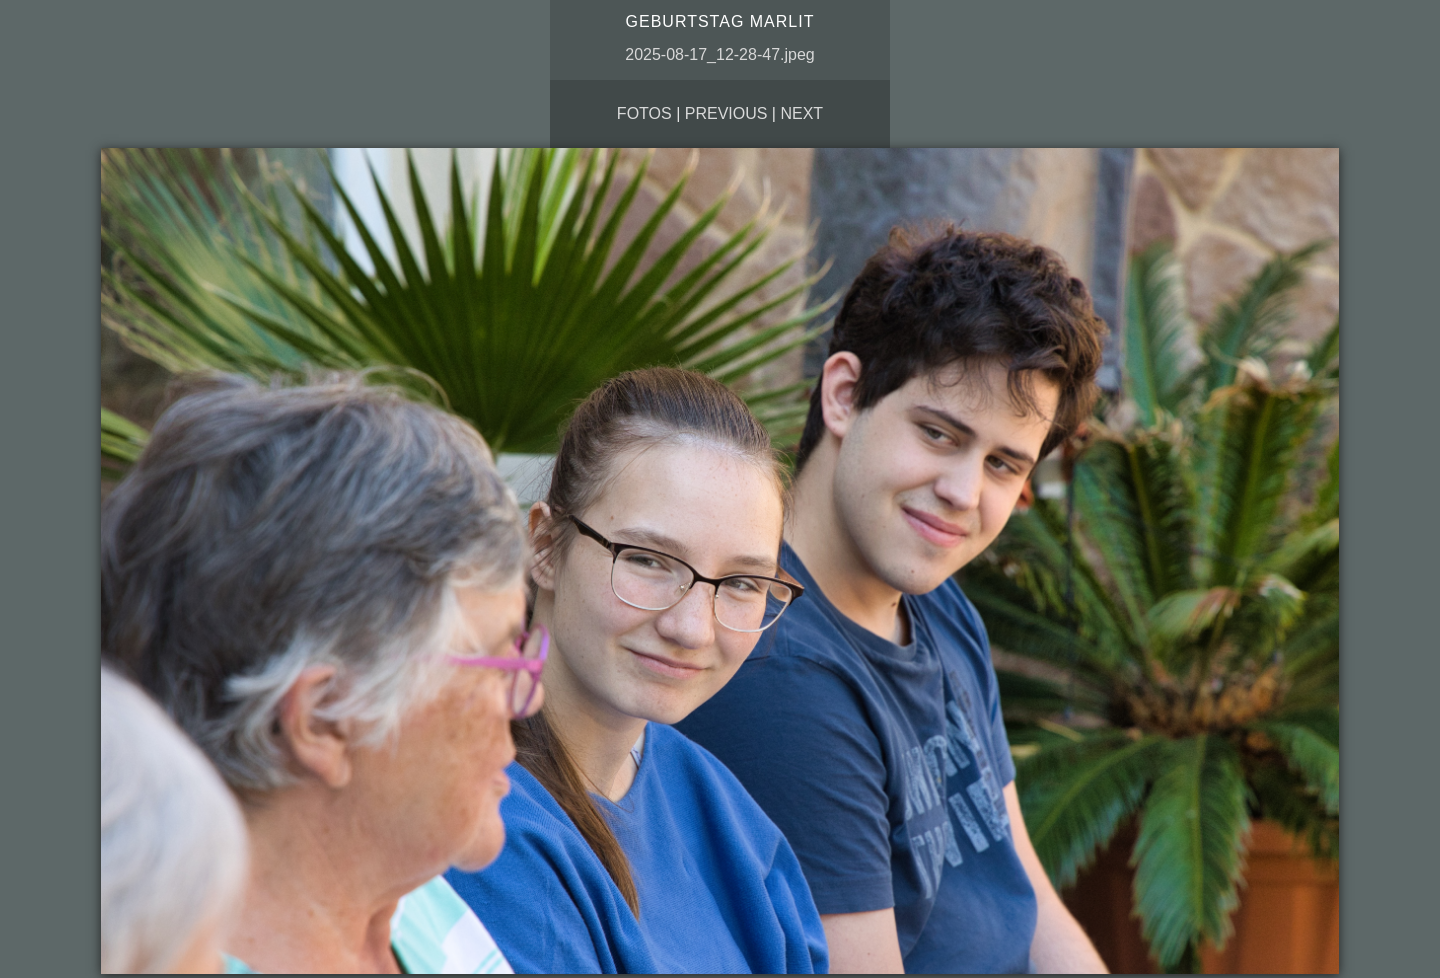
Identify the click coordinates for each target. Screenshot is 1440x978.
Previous (726, 113)
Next (801, 113)
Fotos (644, 113)
